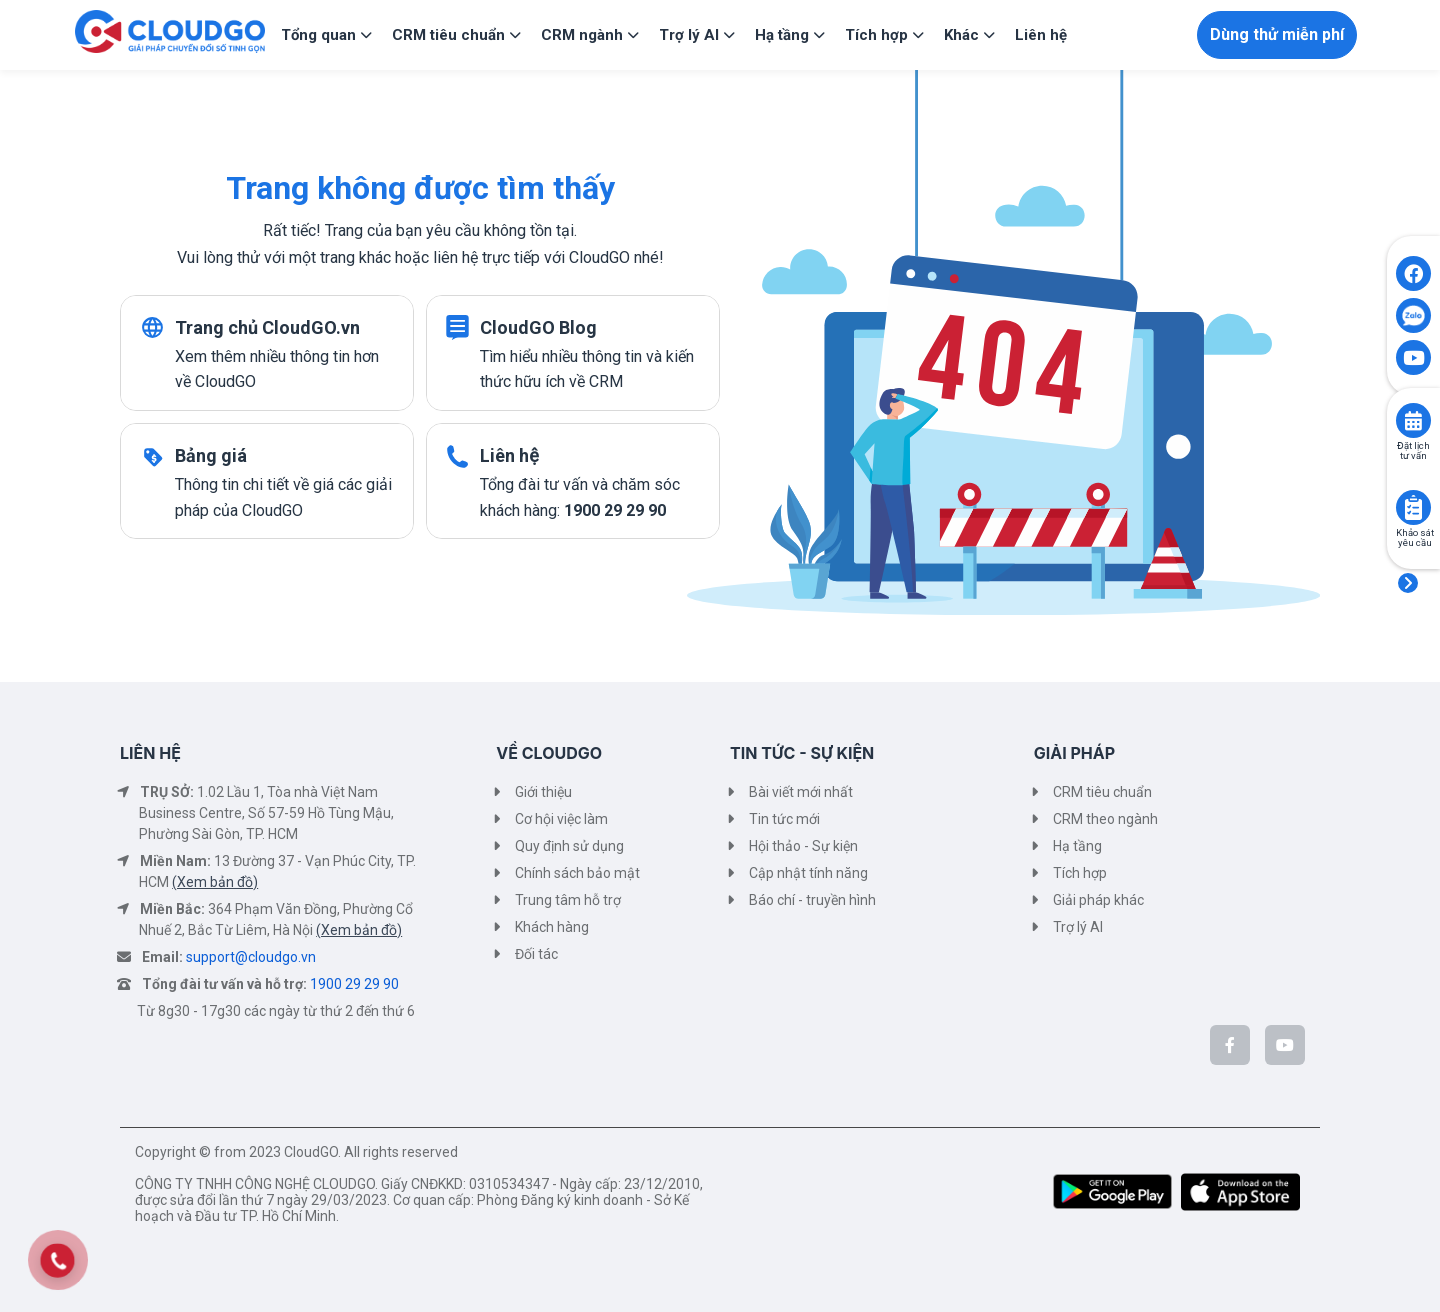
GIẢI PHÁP (1074, 753)
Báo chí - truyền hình (812, 900)
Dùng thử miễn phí (1277, 34)
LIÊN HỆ (150, 753)
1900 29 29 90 (354, 984)
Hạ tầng (1077, 846)
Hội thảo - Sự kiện (803, 846)
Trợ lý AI (1078, 927)
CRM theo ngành (1105, 819)
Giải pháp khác (1098, 900)
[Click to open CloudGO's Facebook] (1413, 273)
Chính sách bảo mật (577, 873)
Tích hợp (1080, 873)
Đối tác (536, 954)
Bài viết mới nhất (801, 792)
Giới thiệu (543, 792)
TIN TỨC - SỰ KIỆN (802, 753)
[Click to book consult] (1413, 420)
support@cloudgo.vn (251, 957)
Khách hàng (552, 927)
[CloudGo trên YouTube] (1285, 1045)
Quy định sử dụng (569, 846)
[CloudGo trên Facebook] (1230, 1045)
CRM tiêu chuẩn (1102, 792)
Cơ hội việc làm (561, 819)
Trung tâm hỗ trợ (568, 900)
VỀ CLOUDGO (549, 753)
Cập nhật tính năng (808, 873)
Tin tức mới (784, 819)
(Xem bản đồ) (215, 882)
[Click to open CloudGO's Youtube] (1413, 357)
